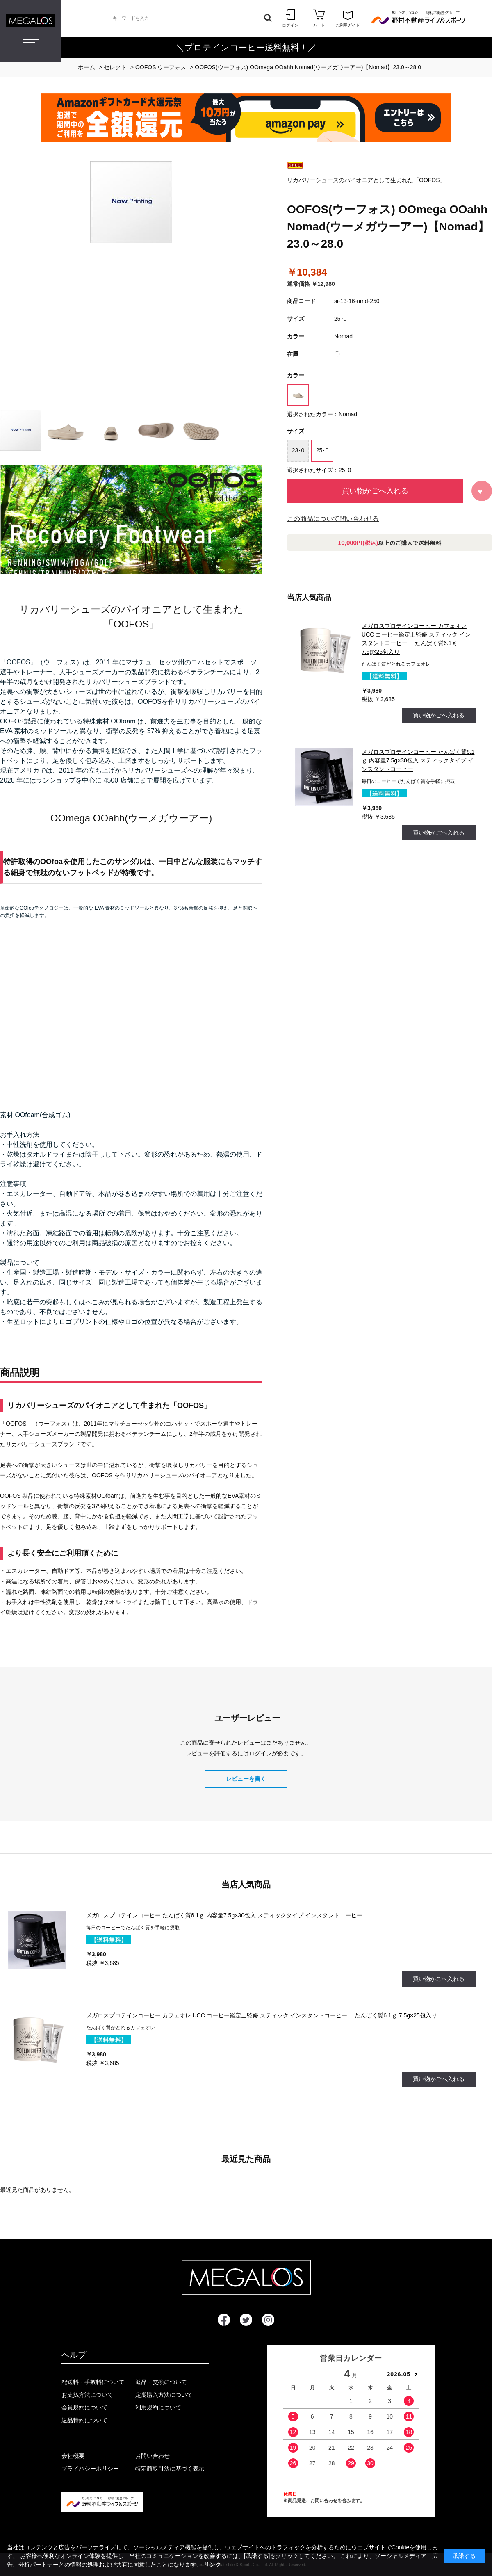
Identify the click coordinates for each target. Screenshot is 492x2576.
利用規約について (158, 2407)
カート (319, 18)
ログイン (290, 18)
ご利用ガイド (347, 18)
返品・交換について (161, 2382)
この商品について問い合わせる (333, 518)
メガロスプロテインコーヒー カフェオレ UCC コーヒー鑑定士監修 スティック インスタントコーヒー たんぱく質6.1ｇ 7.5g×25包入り (261, 2015)
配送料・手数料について (93, 2382)
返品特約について (84, 2420)
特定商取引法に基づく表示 (169, 2468)
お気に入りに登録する (482, 491)
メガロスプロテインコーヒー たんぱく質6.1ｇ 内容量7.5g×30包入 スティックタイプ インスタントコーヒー (418, 760)
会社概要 (72, 2456)
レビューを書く (246, 1778)
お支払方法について (87, 2394)
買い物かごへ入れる (375, 491)
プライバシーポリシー (90, 2468)
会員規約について (84, 2407)
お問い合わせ (152, 2456)
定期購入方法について (164, 2394)
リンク (212, 2564)
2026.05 (398, 2374)
